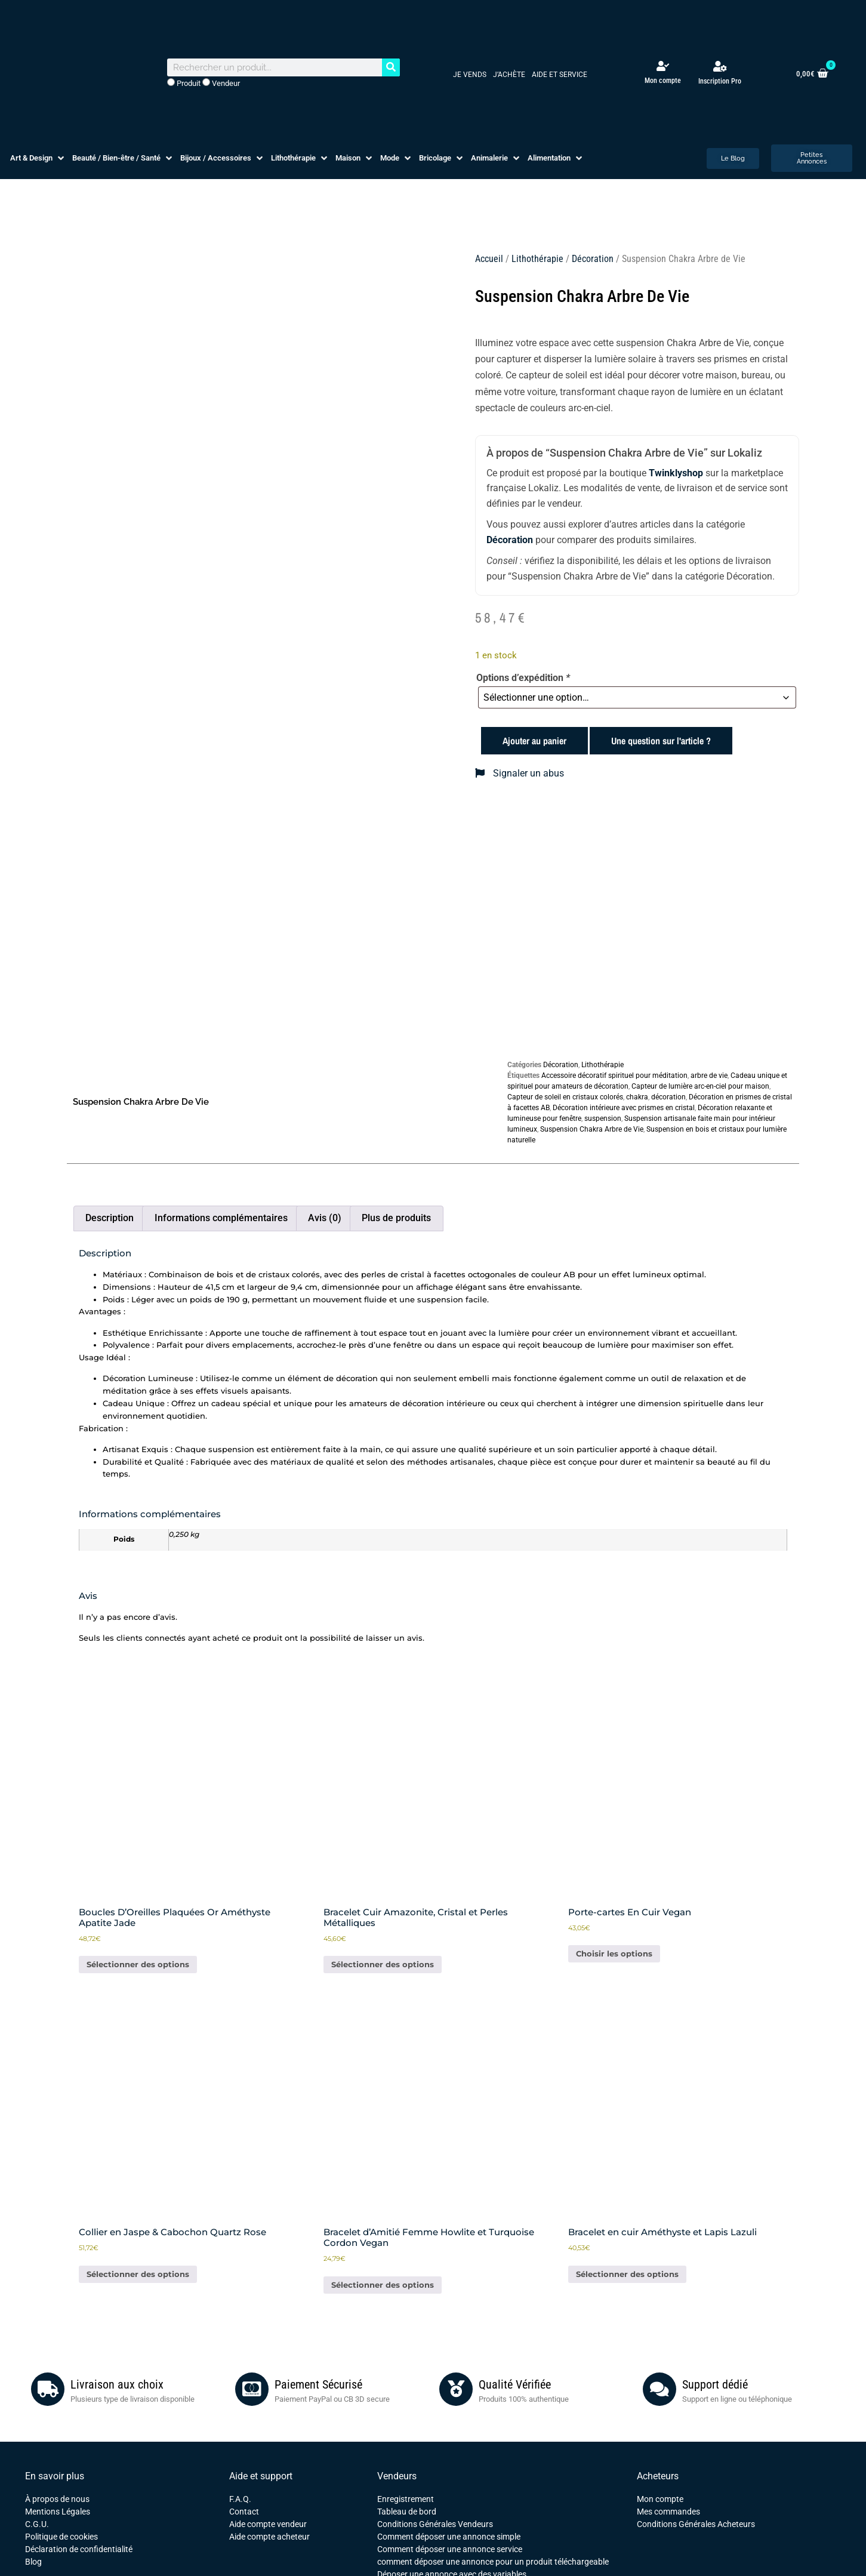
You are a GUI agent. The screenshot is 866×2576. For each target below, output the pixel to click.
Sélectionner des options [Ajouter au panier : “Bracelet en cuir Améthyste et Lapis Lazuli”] (627, 2274)
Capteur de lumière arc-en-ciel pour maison (700, 1086)
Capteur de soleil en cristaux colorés (565, 1097)
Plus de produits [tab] (396, 1218)
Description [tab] (109, 1218)
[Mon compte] (663, 66)
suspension (602, 1118)
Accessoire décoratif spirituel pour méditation (614, 1075)
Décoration (593, 258)
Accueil (489, 258)
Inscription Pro (719, 81)
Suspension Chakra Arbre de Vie (591, 1129)
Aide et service (559, 74)
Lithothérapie (537, 258)
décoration (668, 1097)
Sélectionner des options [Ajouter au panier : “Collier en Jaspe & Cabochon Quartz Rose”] (138, 2274)
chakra (637, 1097)
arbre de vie (709, 1075)
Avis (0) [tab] (324, 1218)
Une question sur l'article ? (661, 740)
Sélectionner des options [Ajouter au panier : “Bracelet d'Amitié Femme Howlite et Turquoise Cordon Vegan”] (382, 2285)
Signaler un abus (519, 773)
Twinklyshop (676, 473)
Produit (184, 83)
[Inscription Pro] (719, 66)
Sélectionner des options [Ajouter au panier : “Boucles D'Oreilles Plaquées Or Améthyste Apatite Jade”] (138, 1964)
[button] (38, 158)
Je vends (469, 74)
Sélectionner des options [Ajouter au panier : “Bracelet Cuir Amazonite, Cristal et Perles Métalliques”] (382, 1964)
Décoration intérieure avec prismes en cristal (624, 1108)
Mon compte (663, 80)
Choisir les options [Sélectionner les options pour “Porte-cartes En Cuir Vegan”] (614, 1953)
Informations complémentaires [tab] (221, 1218)
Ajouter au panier (534, 740)
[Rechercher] (391, 67)
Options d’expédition (523, 678)
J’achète (509, 74)
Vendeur (221, 83)
